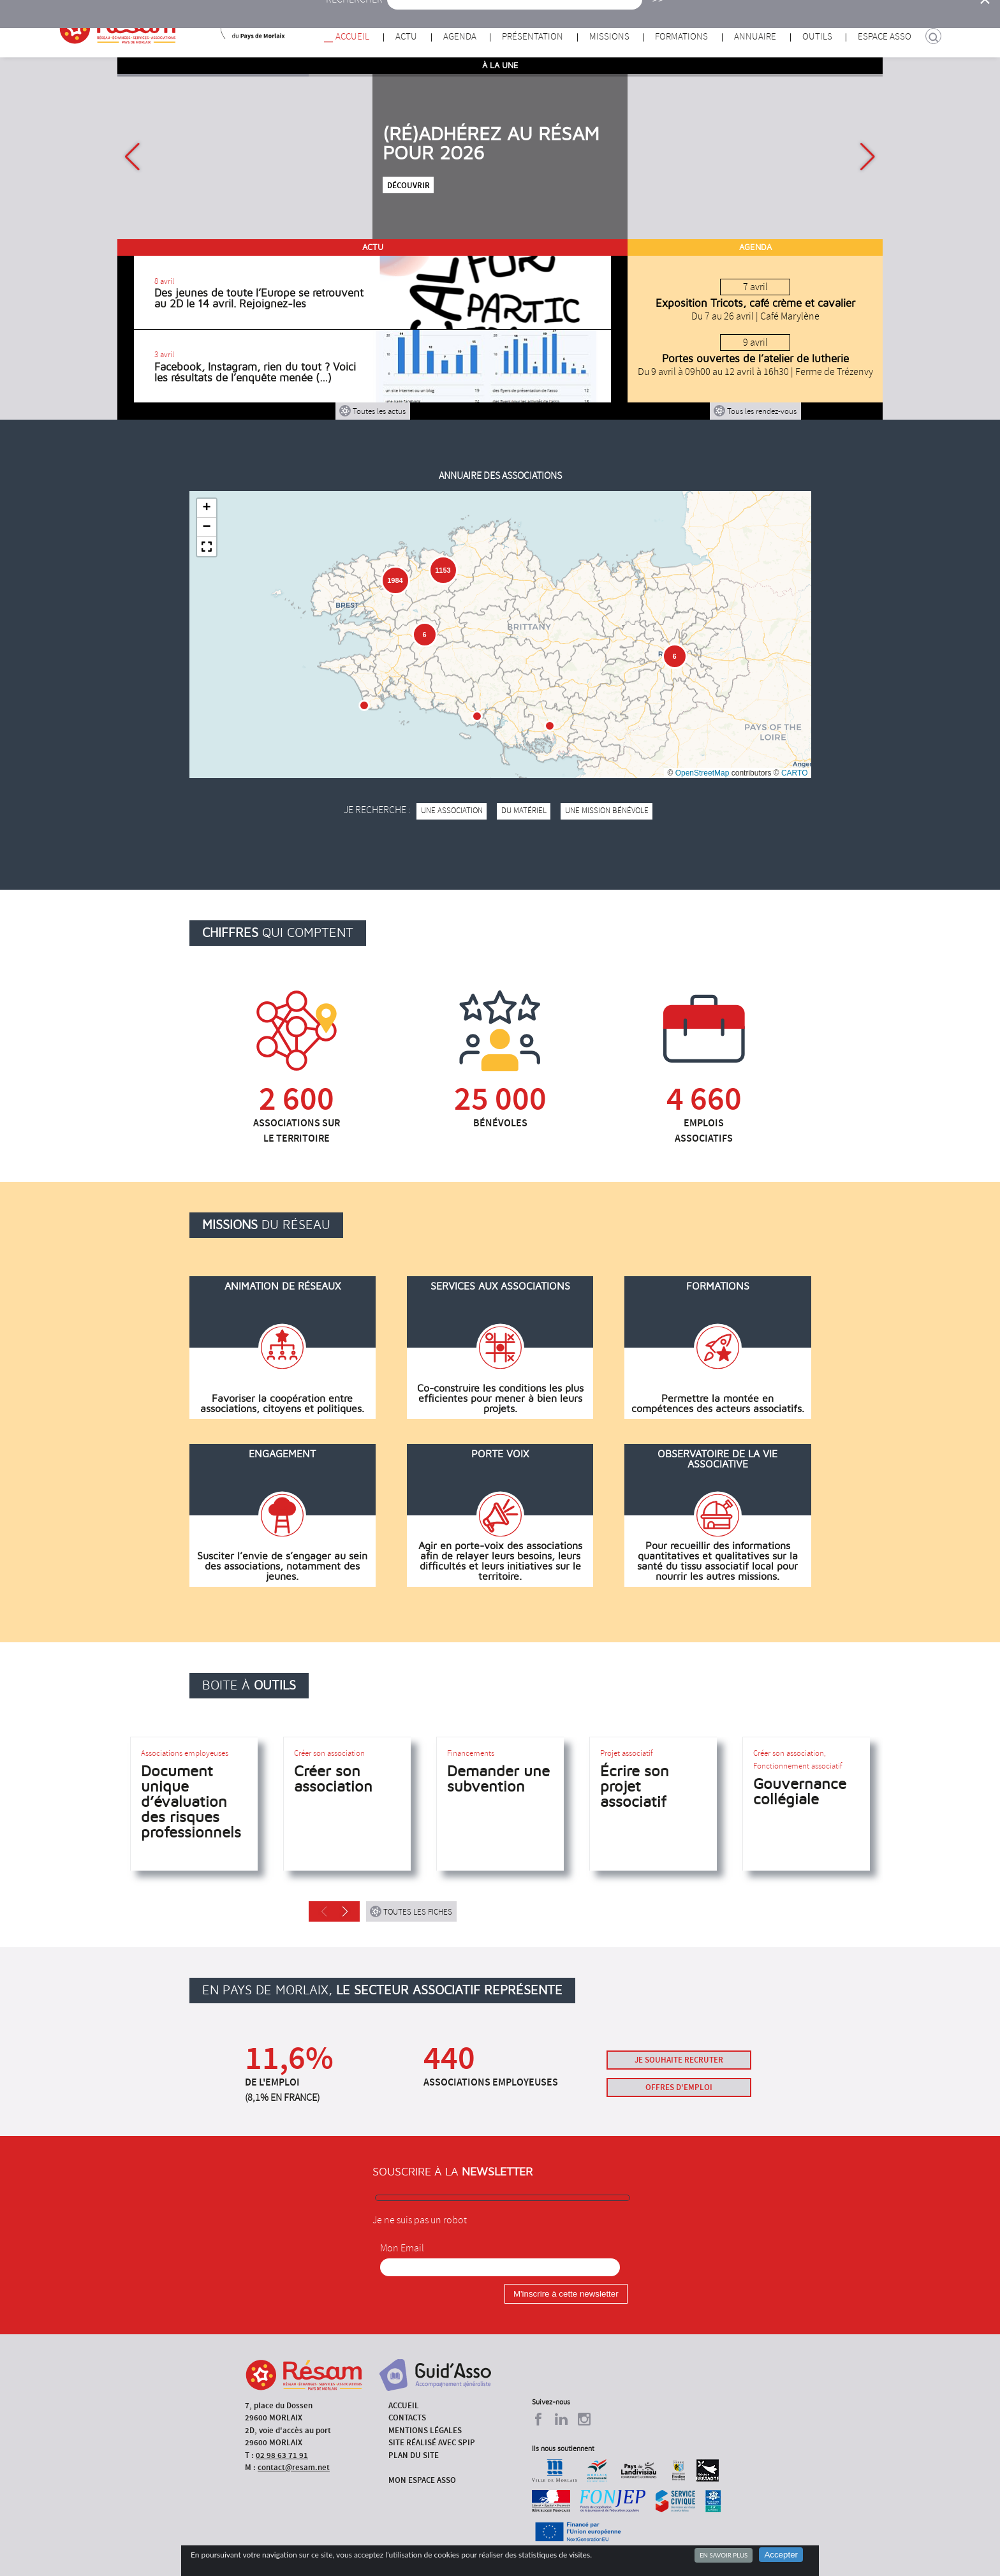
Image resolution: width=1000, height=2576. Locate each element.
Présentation (532, 37)
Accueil (352, 37)
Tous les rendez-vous (755, 410)
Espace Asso (884, 37)
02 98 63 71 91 (282, 2455)
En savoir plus (723, 2555)
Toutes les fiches (411, 1911)
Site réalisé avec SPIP (431, 2442)
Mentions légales (425, 2430)
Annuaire (755, 37)
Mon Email (402, 2248)
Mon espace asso (422, 2480)
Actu (406, 37)
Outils (817, 37)
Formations (681, 37)
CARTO (794, 773)
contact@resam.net (294, 2467)
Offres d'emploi (678, 2087)
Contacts (407, 2417)
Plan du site (413, 2455)
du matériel (524, 811)
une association (452, 811)
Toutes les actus (372, 410)
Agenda (459, 37)
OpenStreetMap (702, 773)
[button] (867, 157)
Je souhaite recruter (679, 2059)
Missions (609, 37)
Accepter (781, 2554)
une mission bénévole (607, 811)
